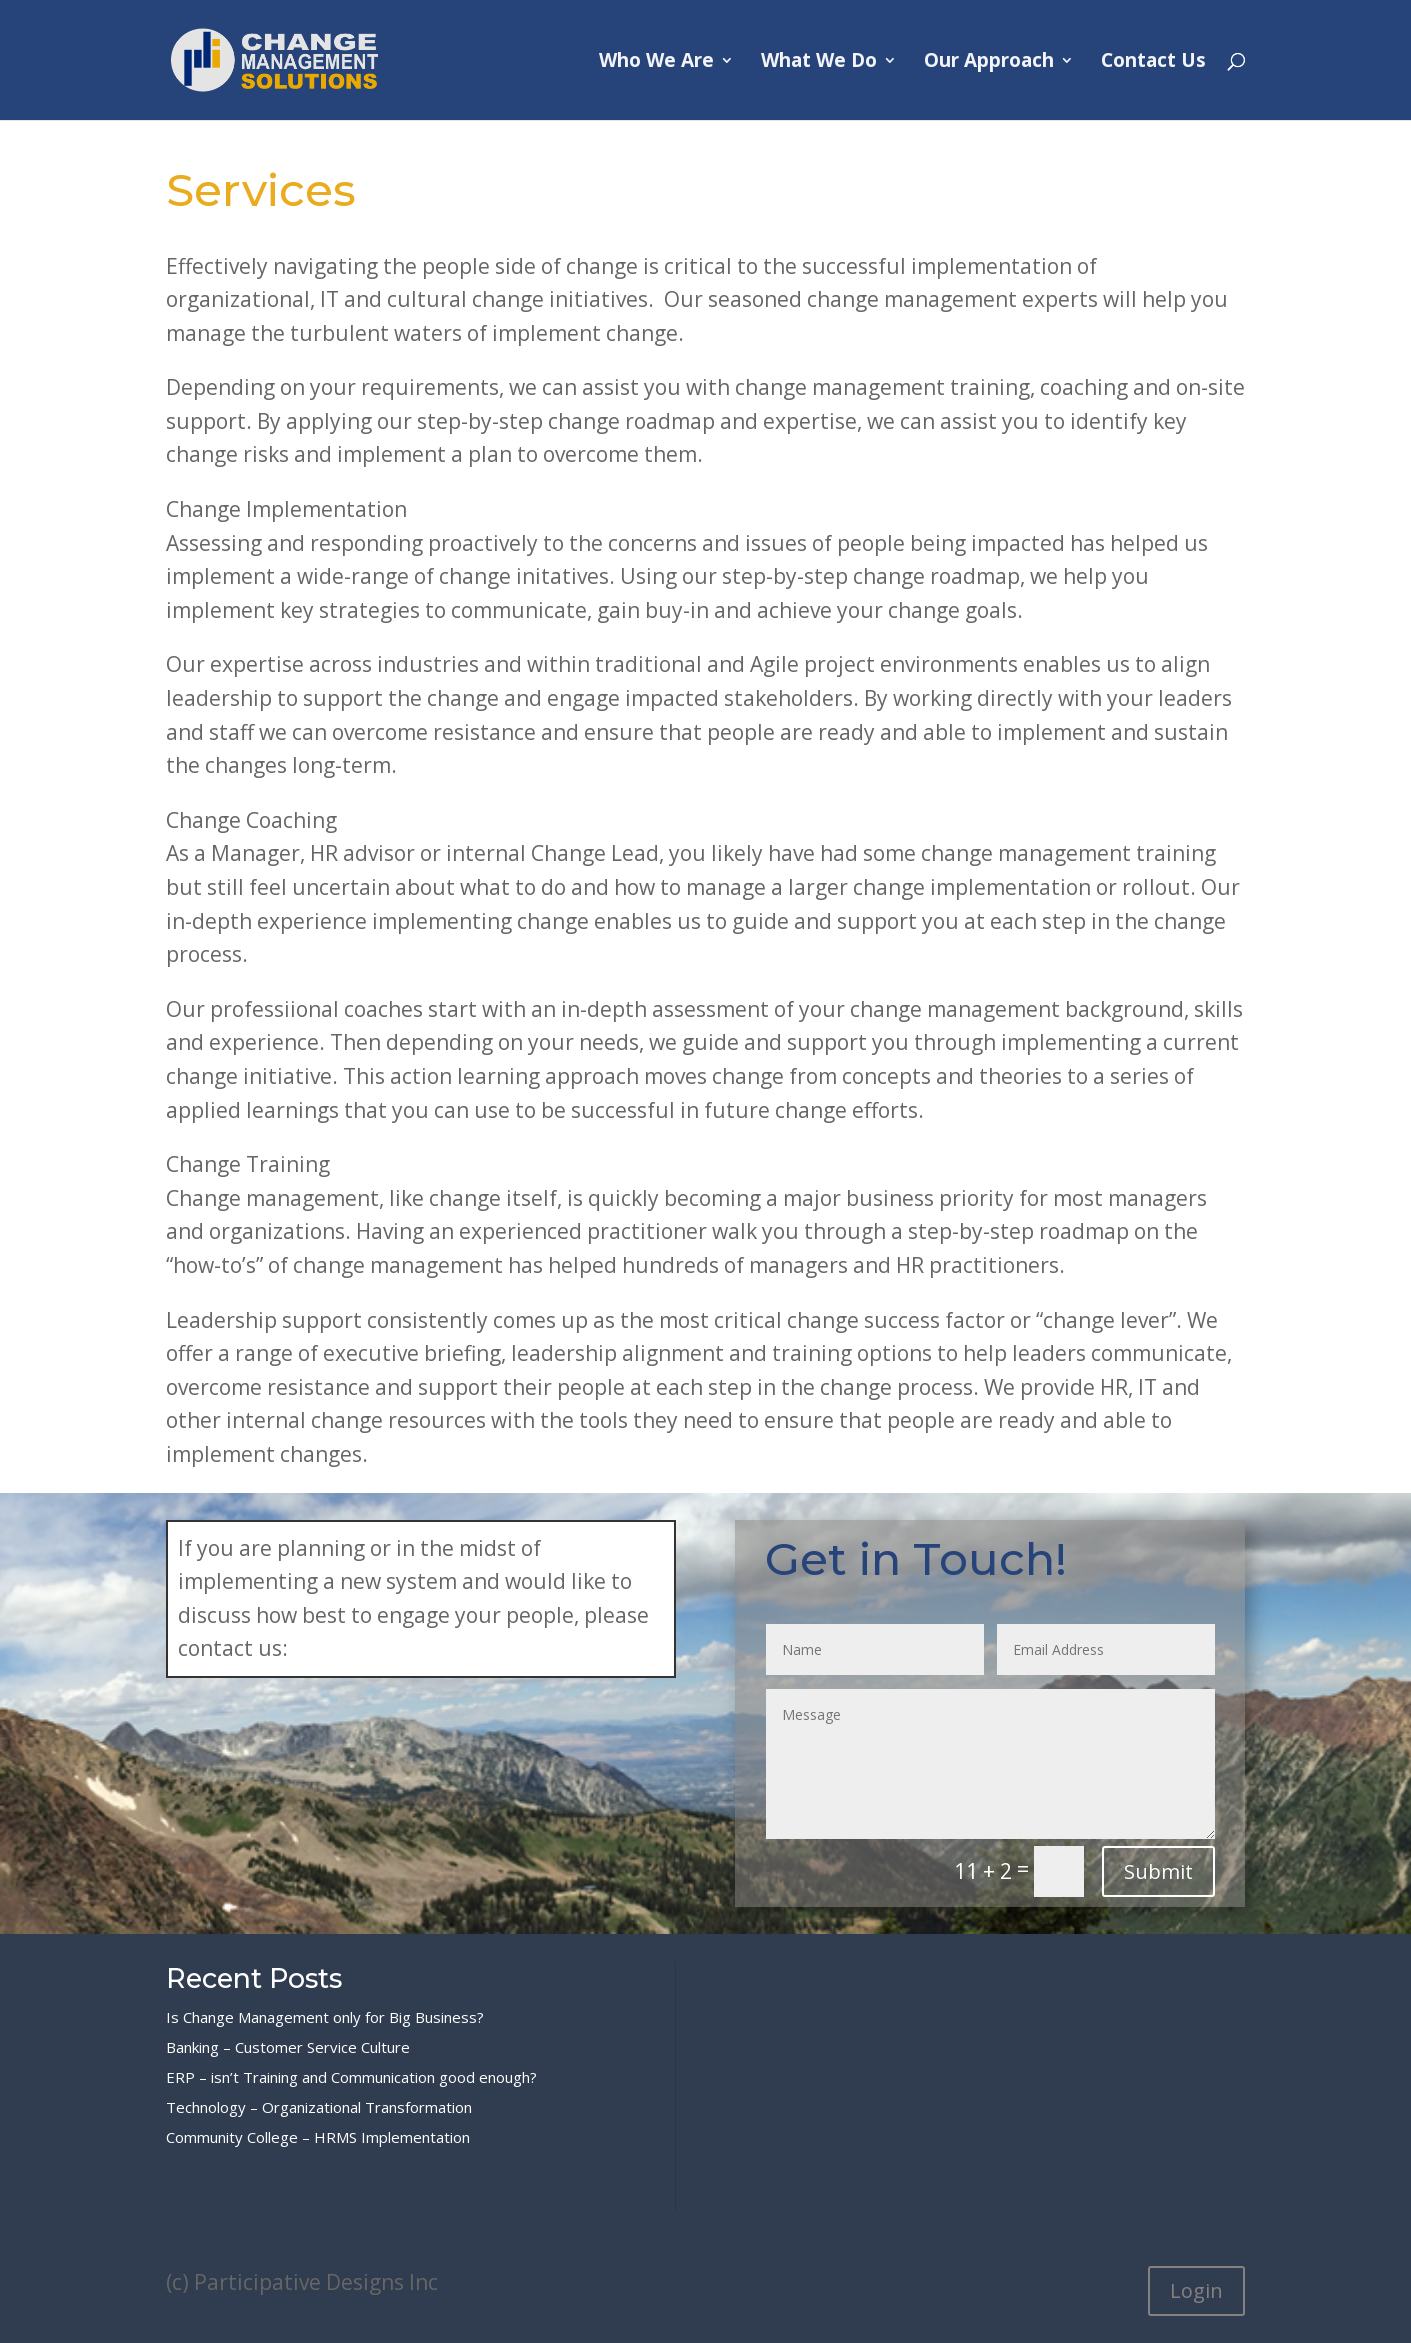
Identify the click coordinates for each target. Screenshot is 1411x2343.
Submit (1158, 1871)
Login (1196, 2290)
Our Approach (989, 63)
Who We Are (656, 63)
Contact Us (1153, 63)
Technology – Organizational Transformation (319, 2107)
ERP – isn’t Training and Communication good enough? (351, 2077)
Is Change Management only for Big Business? (325, 2017)
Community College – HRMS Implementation (318, 2137)
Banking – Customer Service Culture (288, 2047)
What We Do (819, 63)
